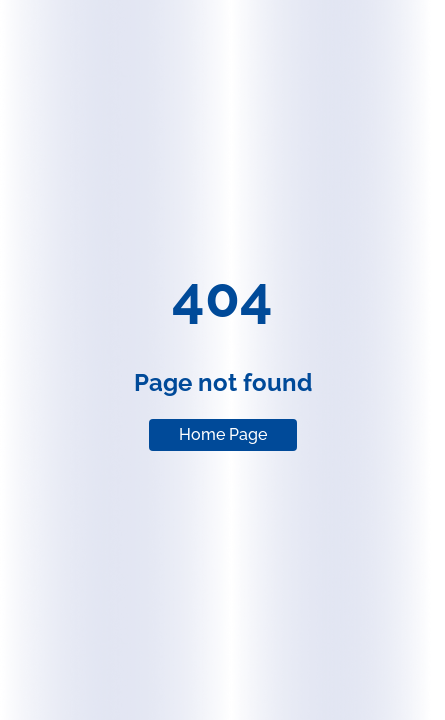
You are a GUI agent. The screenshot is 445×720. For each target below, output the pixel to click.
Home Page (223, 434)
